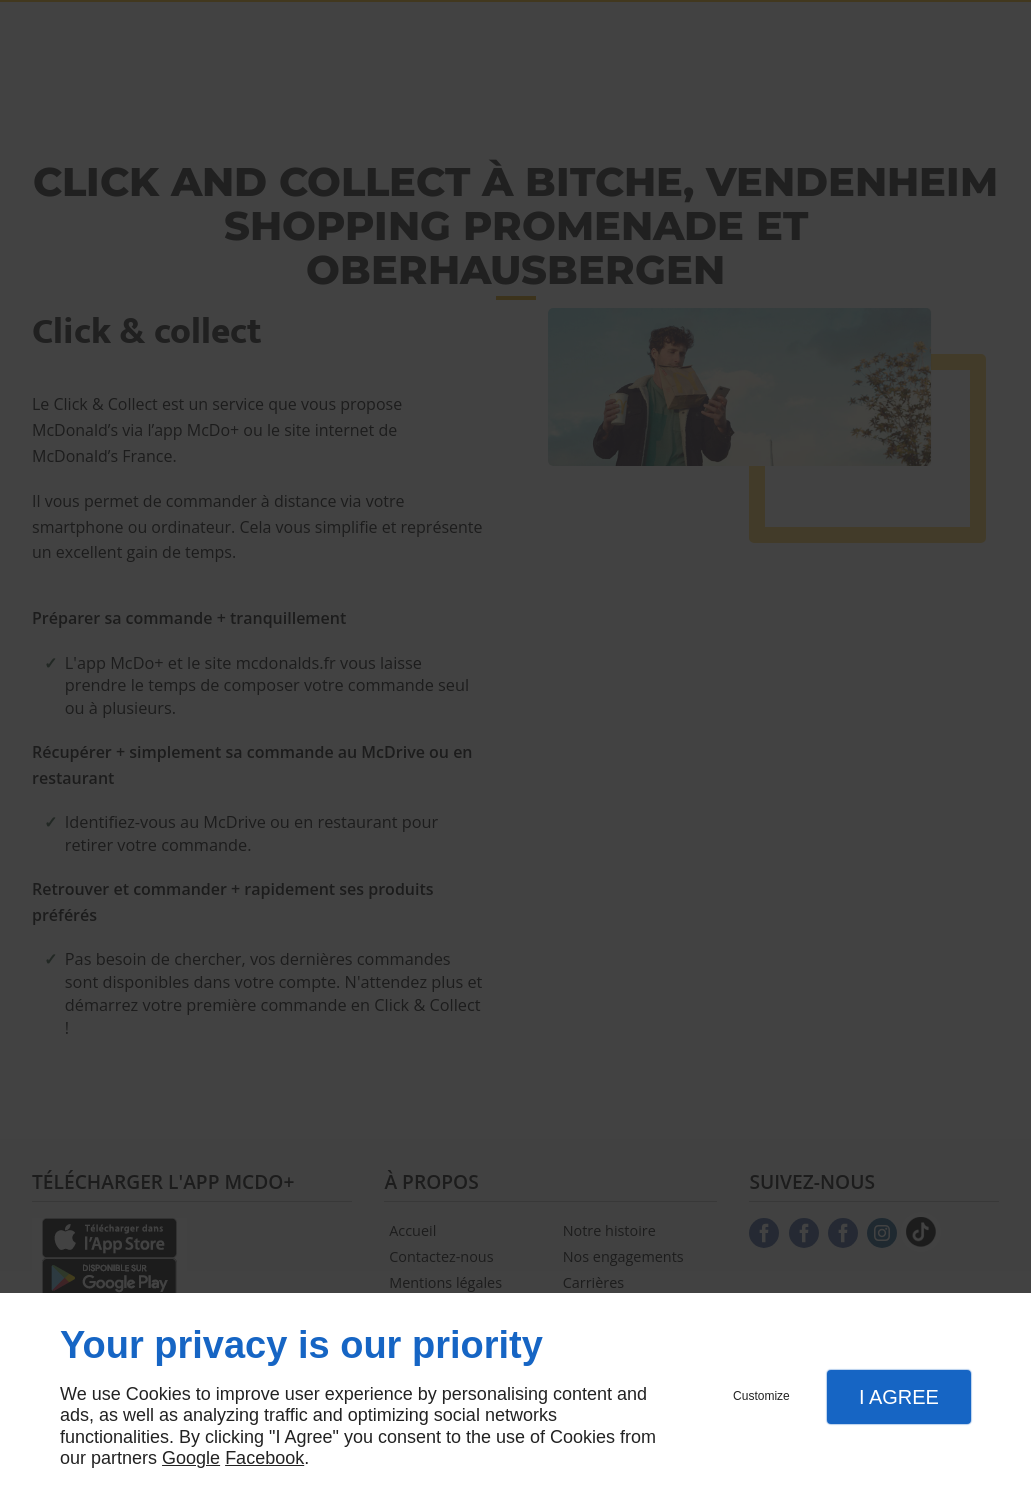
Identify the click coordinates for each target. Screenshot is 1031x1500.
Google (191, 1458)
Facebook (264, 1458)
